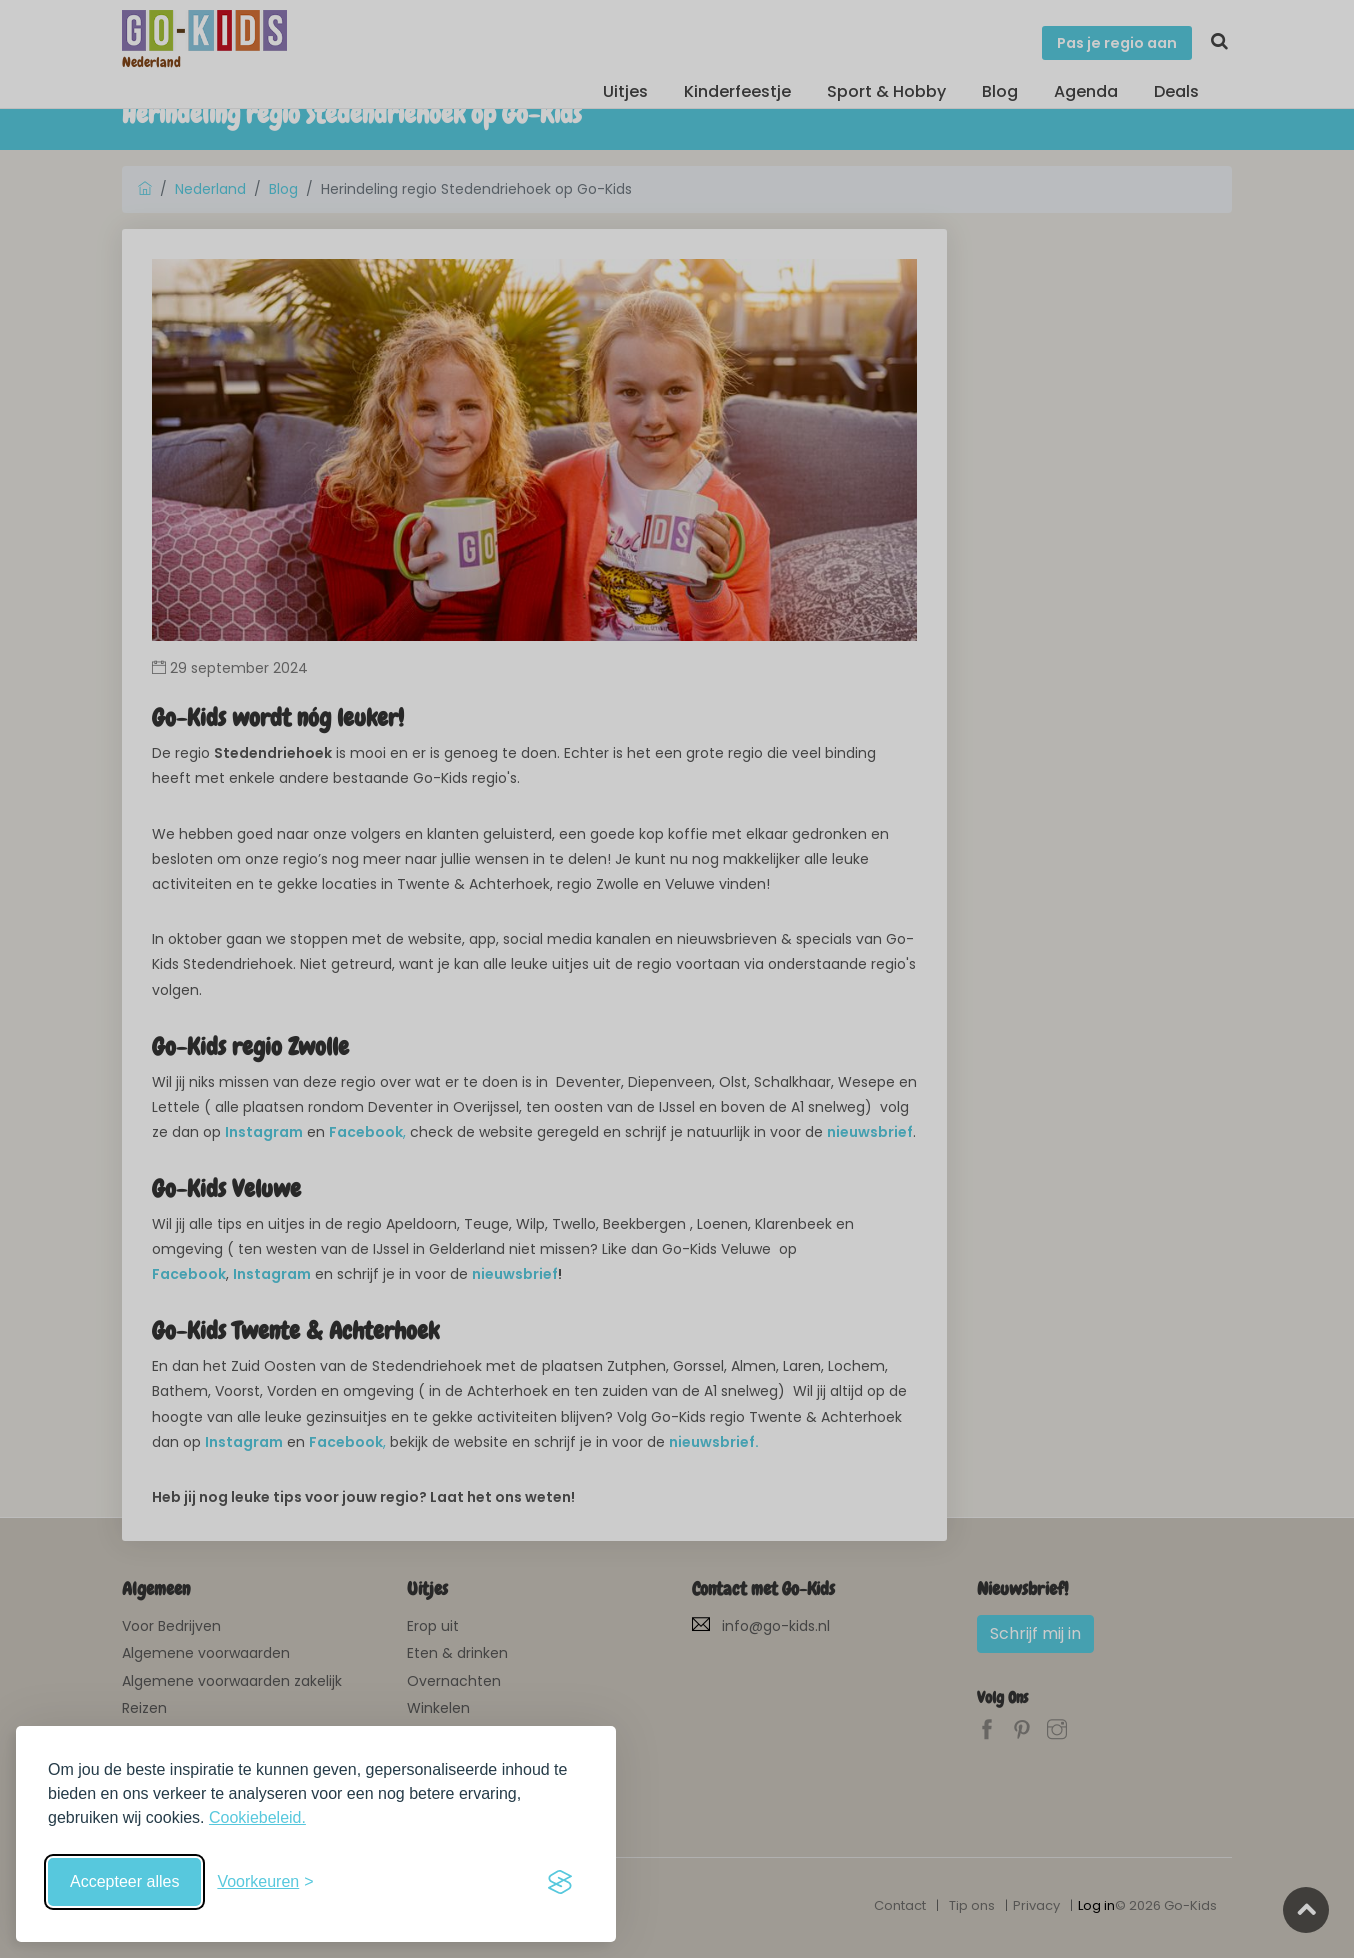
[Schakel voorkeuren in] (265, 1882)
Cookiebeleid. (257, 1817)
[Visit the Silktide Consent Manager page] (560, 1882)
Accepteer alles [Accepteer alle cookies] (124, 1881)
